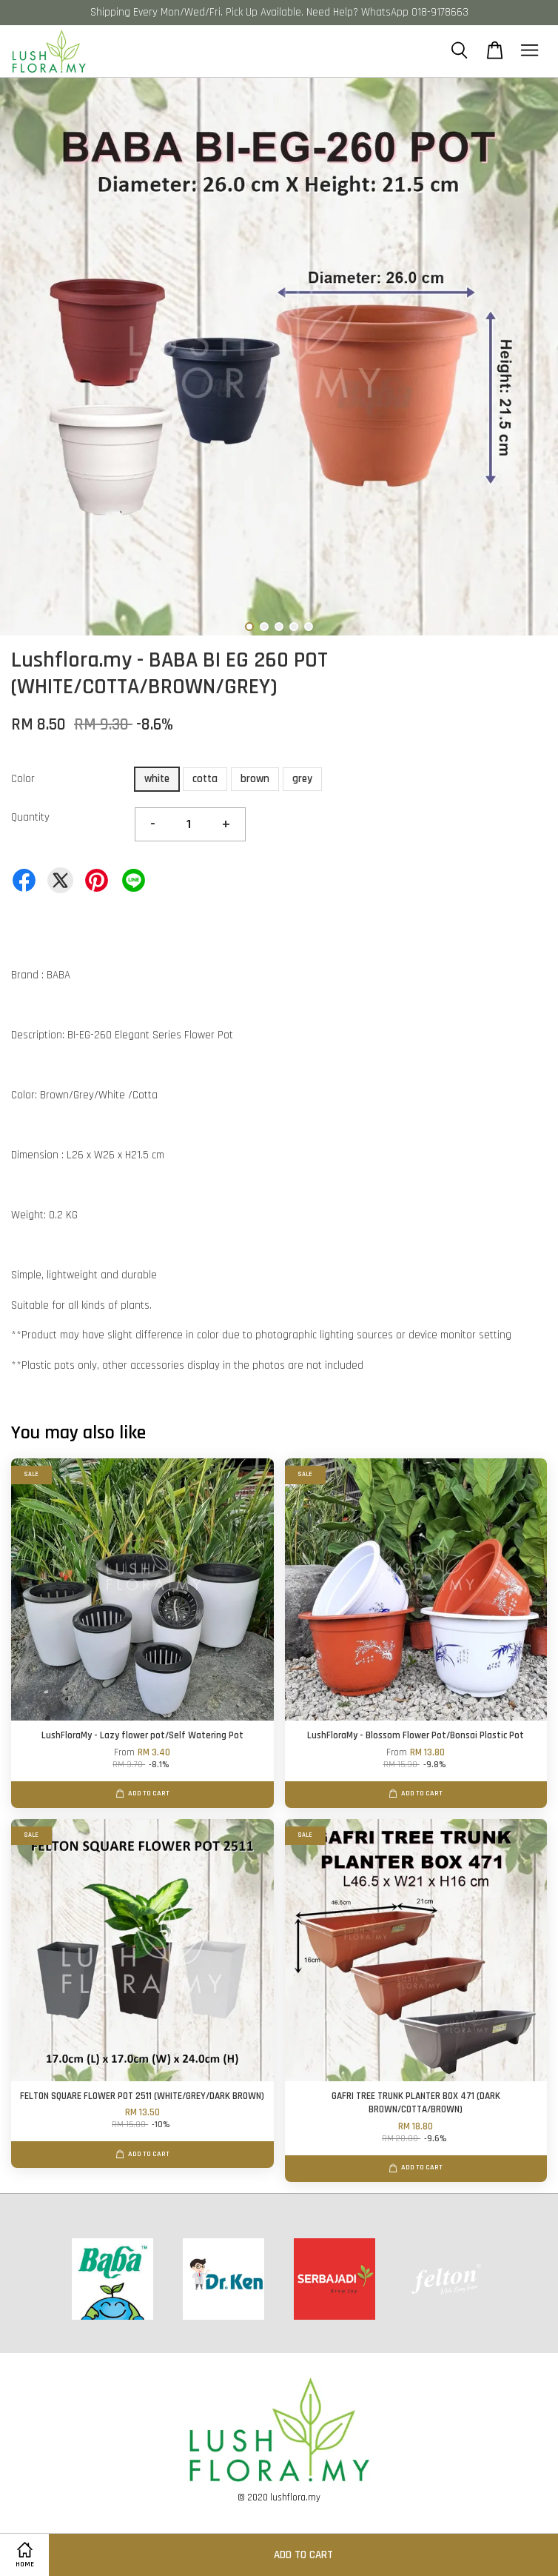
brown (255, 779)
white (156, 779)
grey (302, 779)
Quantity (30, 817)
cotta (205, 779)
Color (23, 779)
